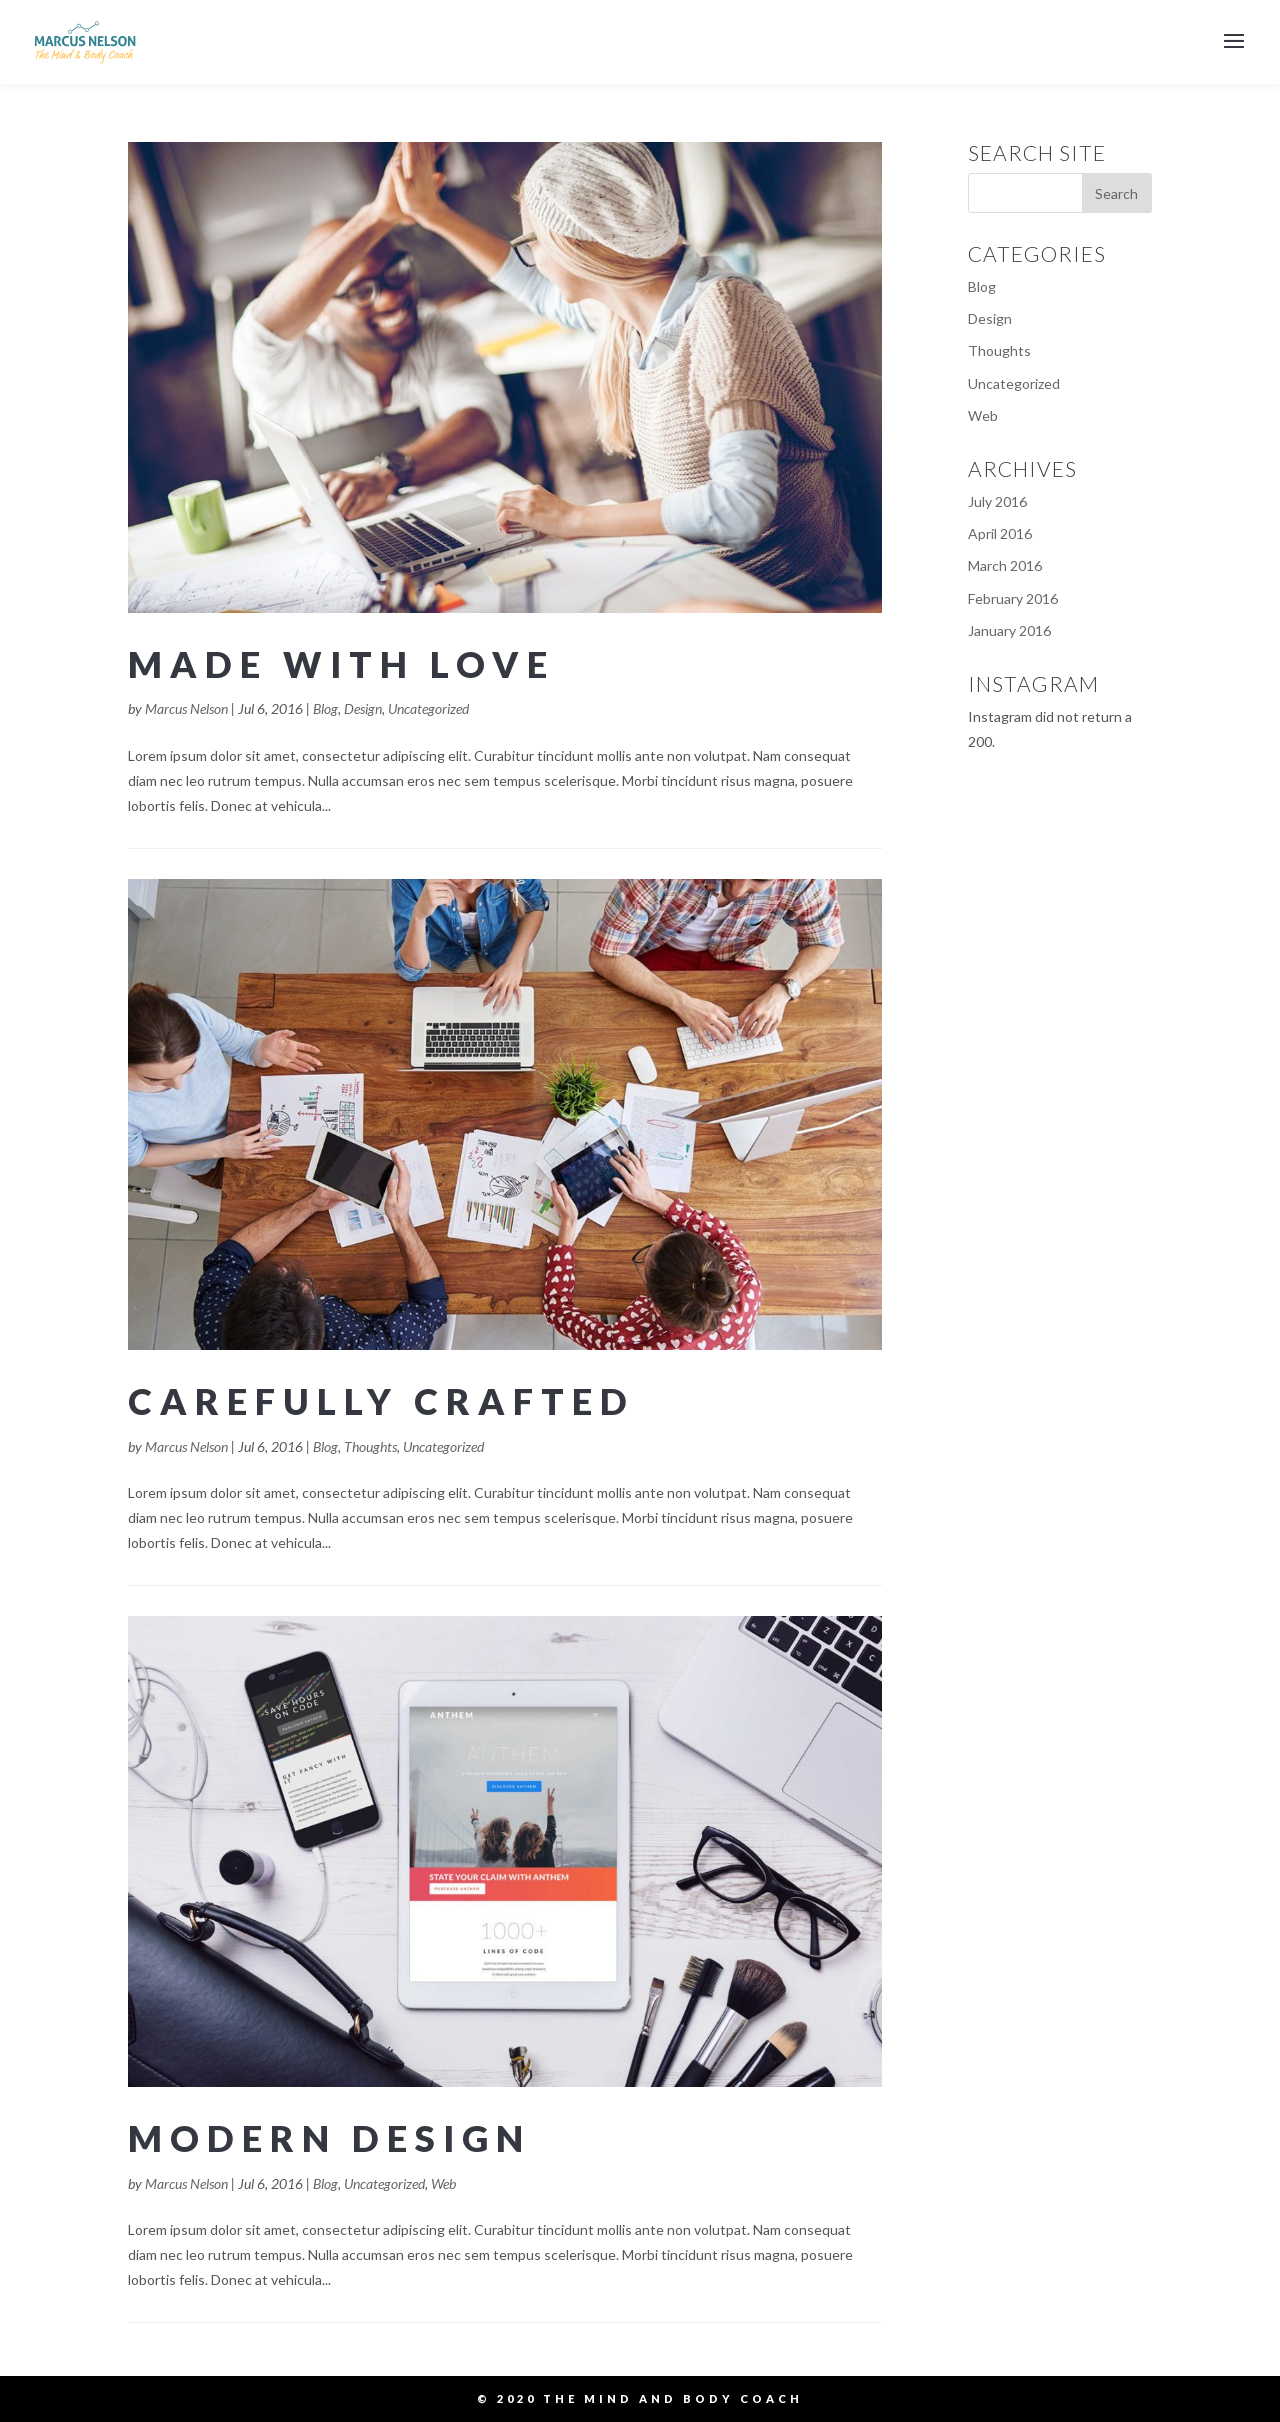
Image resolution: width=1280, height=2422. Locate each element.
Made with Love (341, 664)
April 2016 (1000, 533)
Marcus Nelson (186, 708)
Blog (325, 708)
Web (443, 2183)
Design (363, 708)
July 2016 (997, 501)
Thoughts (370, 1446)
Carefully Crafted (381, 1401)
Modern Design (329, 2138)
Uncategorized (428, 708)
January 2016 (1009, 630)
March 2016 (1005, 565)
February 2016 (1013, 598)
